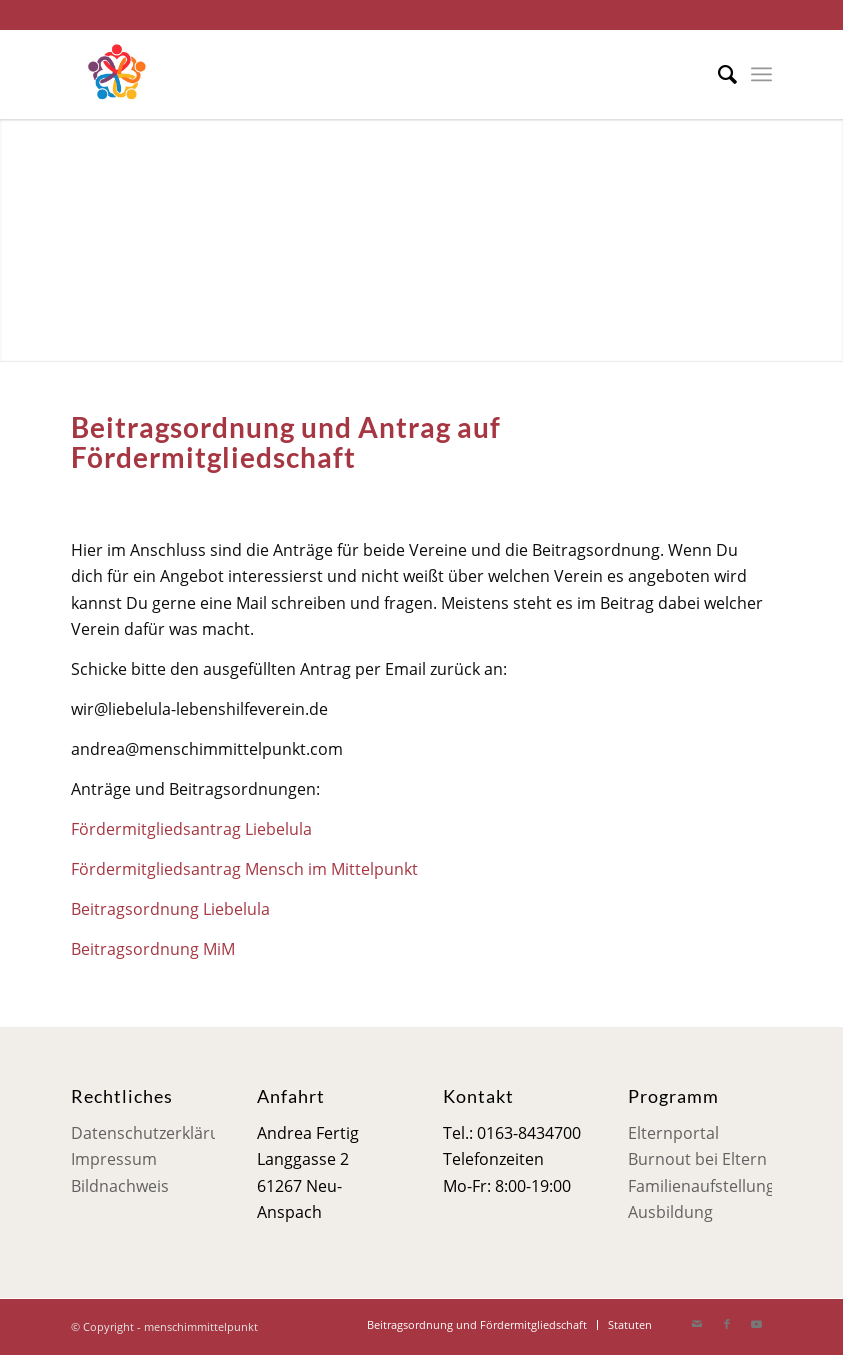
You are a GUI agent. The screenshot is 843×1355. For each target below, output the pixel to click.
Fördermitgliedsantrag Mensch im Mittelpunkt (244, 869)
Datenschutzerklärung (155, 1133)
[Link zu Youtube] (757, 1324)
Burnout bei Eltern (697, 1159)
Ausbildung (670, 1212)
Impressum (114, 1159)
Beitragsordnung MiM (153, 949)
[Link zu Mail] (697, 1324)
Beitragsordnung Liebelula (170, 909)
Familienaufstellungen (711, 1186)
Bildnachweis (120, 1186)
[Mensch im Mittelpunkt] (116, 74)
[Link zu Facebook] (727, 1324)
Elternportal (673, 1133)
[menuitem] (717, 74)
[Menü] (761, 74)
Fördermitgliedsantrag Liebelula (191, 829)
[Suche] (717, 74)
